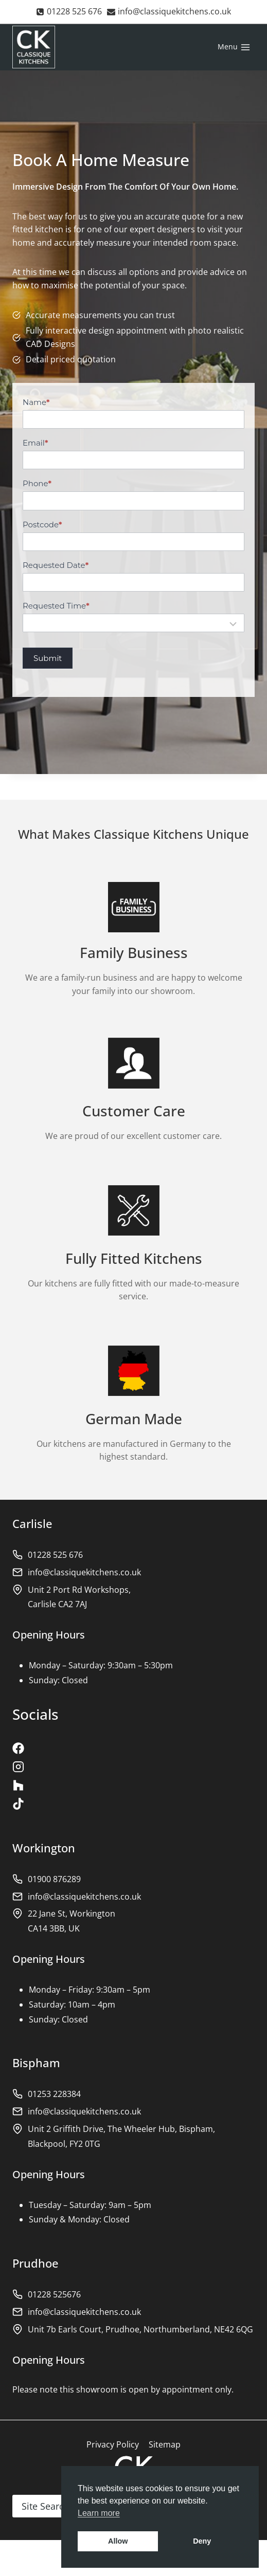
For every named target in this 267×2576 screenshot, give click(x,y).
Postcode (42, 524)
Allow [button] (118, 2541)
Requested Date (55, 565)
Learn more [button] (99, 2513)
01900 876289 (54, 1879)
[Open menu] (234, 47)
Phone (37, 483)
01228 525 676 (55, 1554)
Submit (47, 658)
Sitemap (165, 2444)
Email (35, 443)
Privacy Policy (112, 2444)
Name (36, 402)
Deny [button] (202, 2541)
